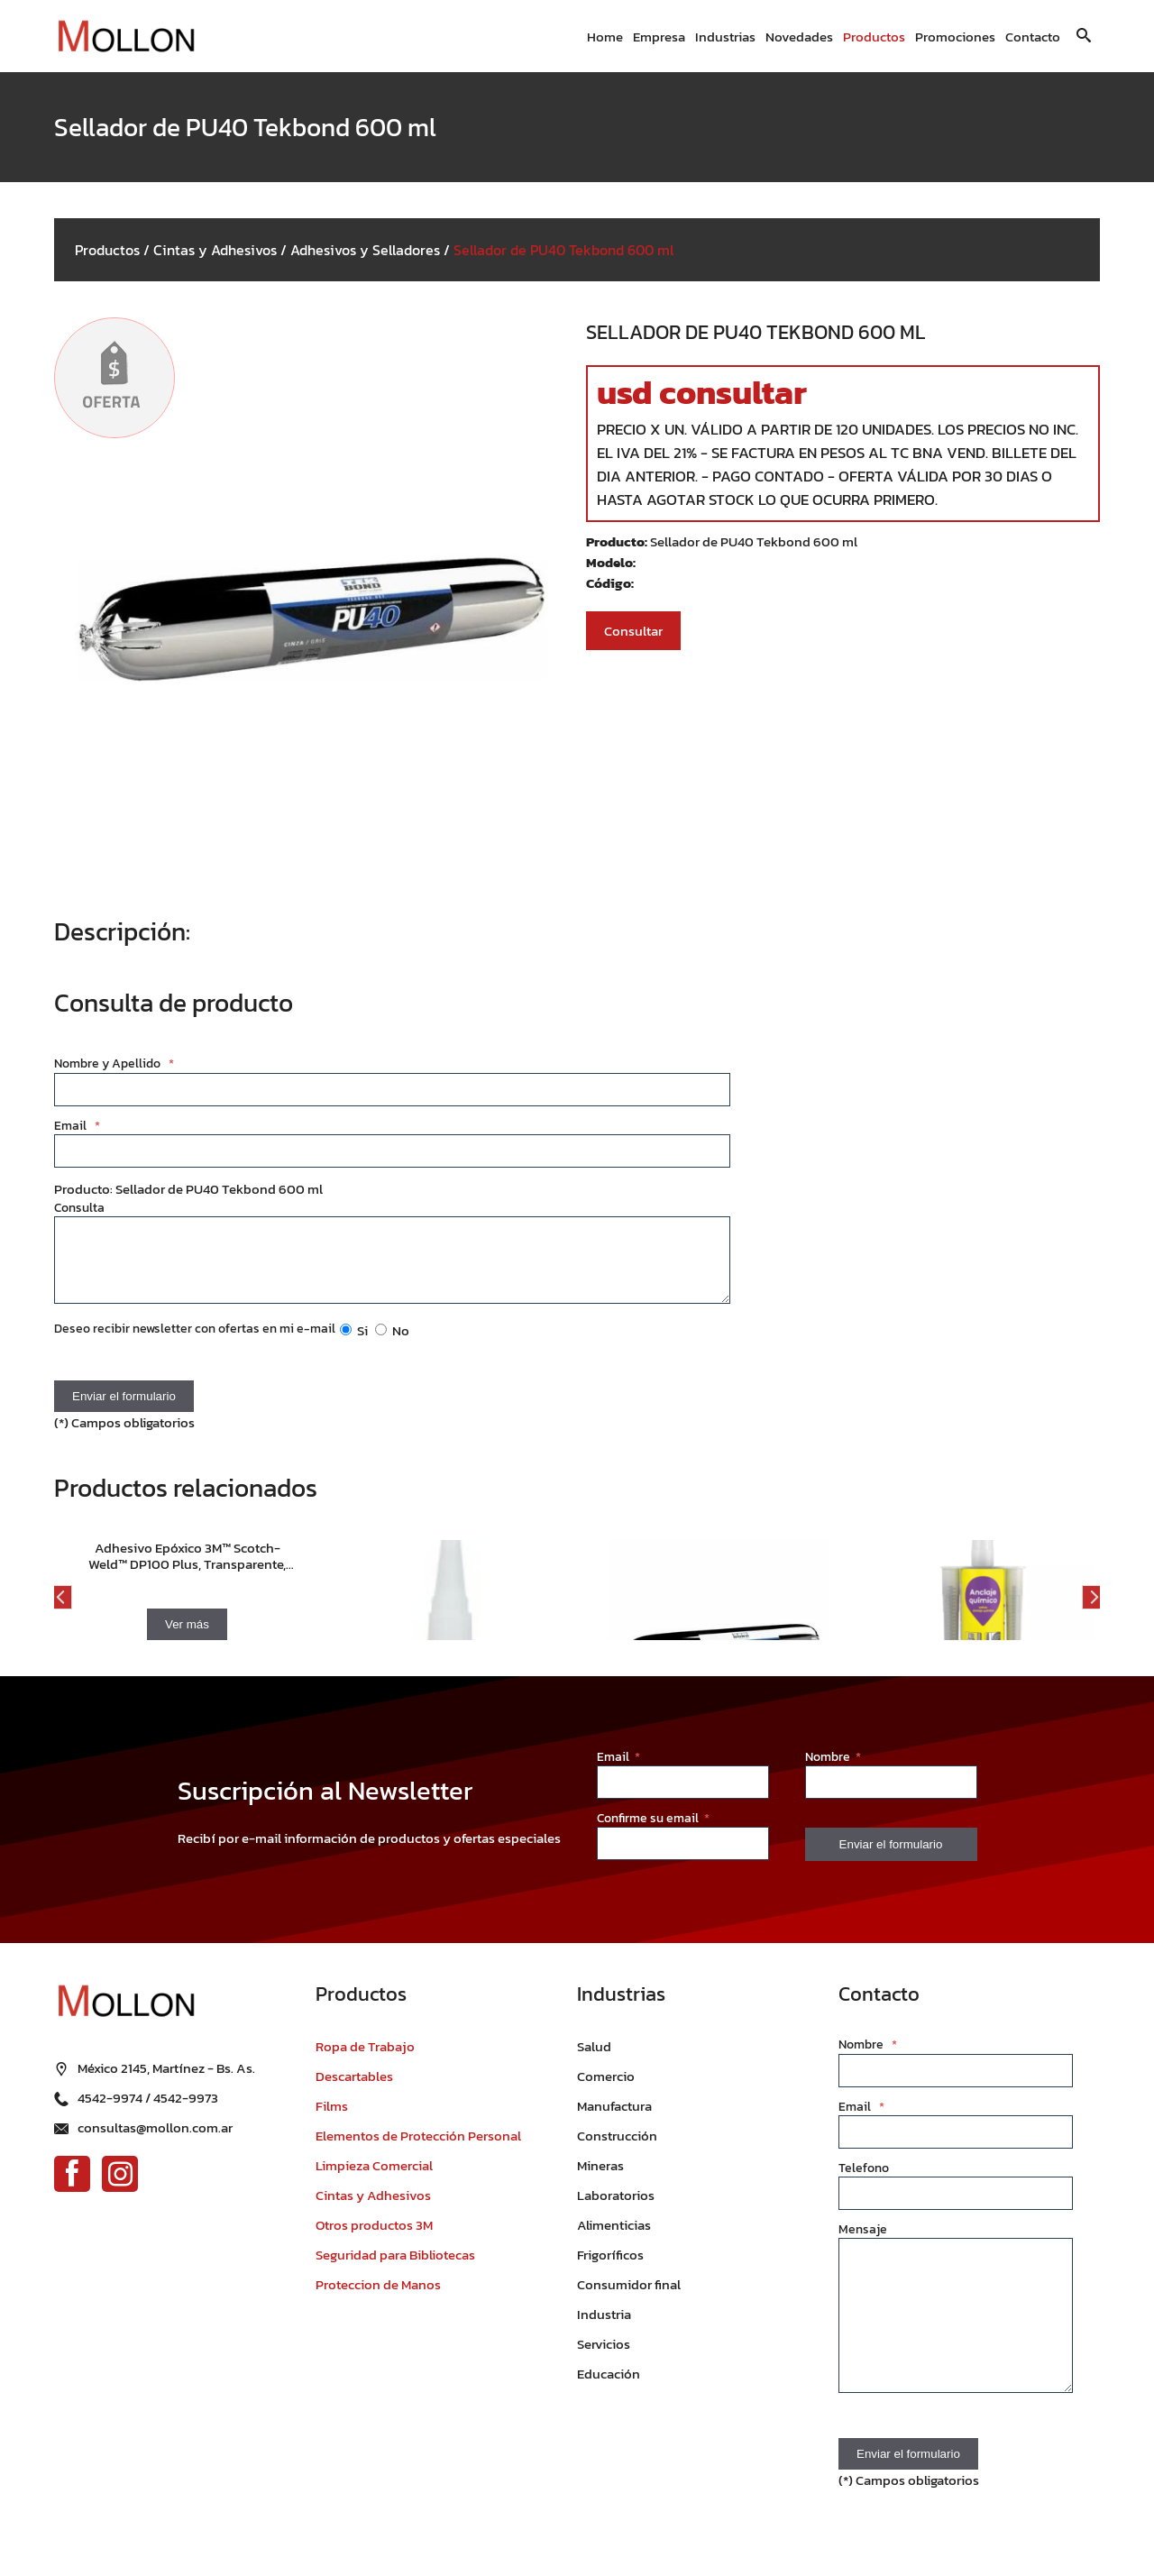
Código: (610, 583)
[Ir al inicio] (126, 36)
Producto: (618, 541)
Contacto (1032, 36)
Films (332, 2119)
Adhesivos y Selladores (365, 250)
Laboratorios (616, 2208)
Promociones (955, 36)
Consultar (633, 630)
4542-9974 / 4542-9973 (148, 2107)
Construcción (617, 2149)
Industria (604, 2327)
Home (605, 36)
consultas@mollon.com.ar (155, 2137)
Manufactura (614, 2119)
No (392, 1344)
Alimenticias (614, 2238)
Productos (874, 36)
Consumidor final (629, 2297)
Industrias (725, 36)
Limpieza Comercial (374, 2178)
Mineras (600, 2178)
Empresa (659, 36)
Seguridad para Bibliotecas (395, 2268)
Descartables (354, 2089)
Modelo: (611, 562)
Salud (594, 2059)
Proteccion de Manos (378, 2297)
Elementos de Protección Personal (418, 2149)
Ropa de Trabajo (365, 2059)
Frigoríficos (610, 2268)
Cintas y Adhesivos (215, 250)
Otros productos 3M (374, 2238)
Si (354, 1344)
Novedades (799, 36)
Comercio (606, 2089)
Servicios (603, 2357)
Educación (608, 2387)
